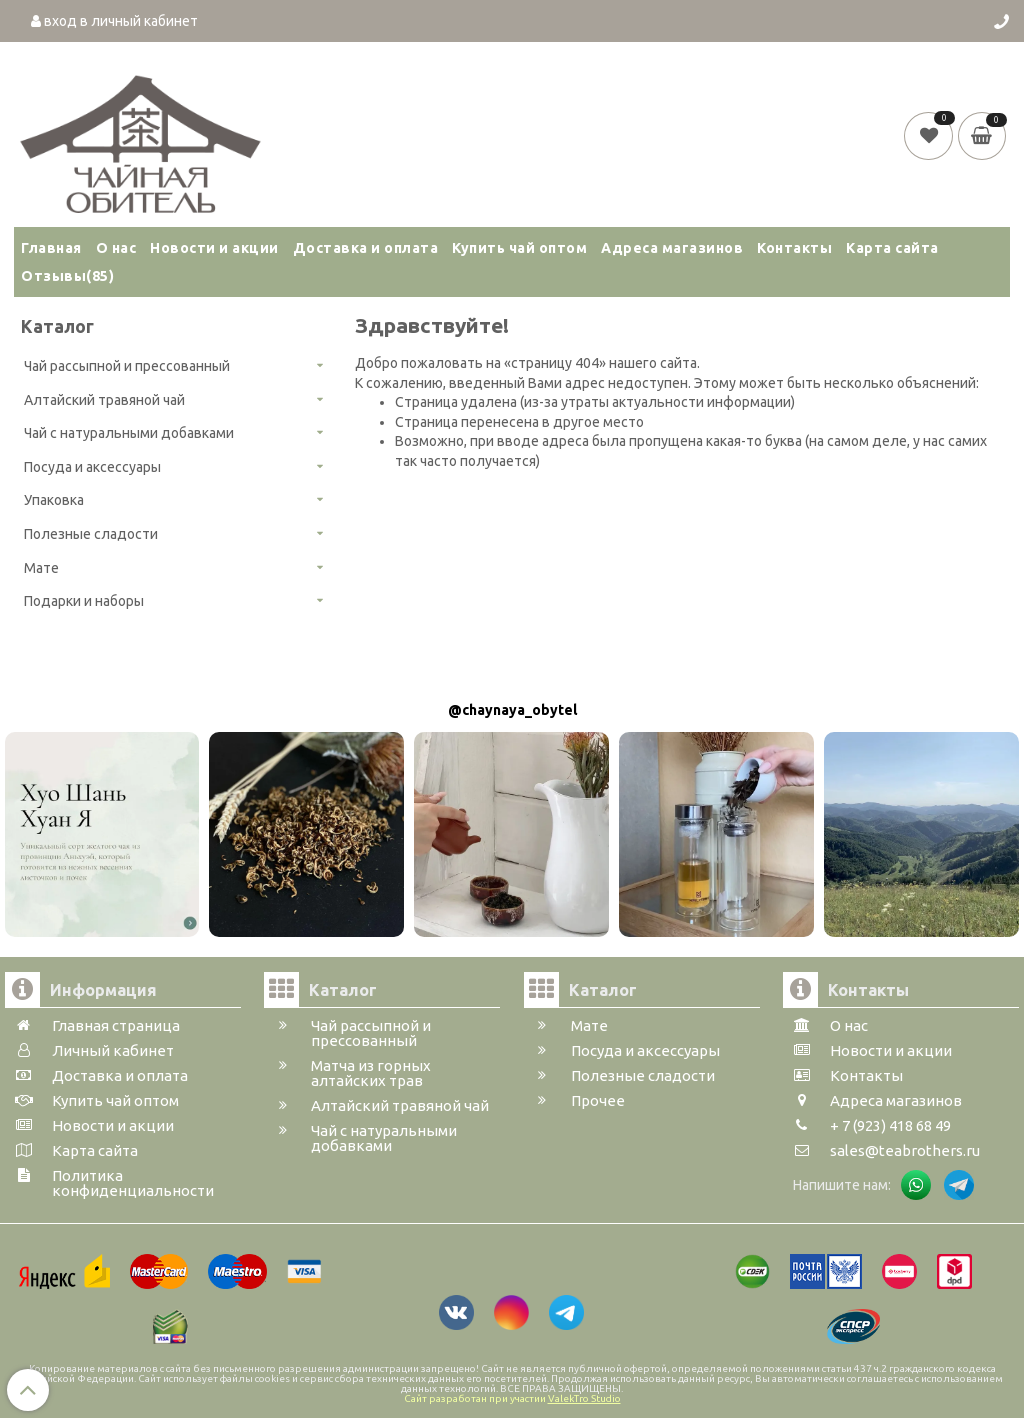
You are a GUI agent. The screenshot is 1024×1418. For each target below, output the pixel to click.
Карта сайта (892, 248)
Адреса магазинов (672, 248)
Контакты (794, 248)
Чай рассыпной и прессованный (127, 366)
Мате (41, 568)
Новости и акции (214, 248)
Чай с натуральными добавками (129, 433)
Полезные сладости (91, 534)
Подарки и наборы (84, 601)
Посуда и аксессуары (92, 467)
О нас (116, 248)
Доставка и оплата (366, 248)
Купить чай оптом (519, 248)
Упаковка (54, 500)
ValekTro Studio (584, 1398)
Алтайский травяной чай (104, 400)
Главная (51, 248)
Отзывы (67, 276)
